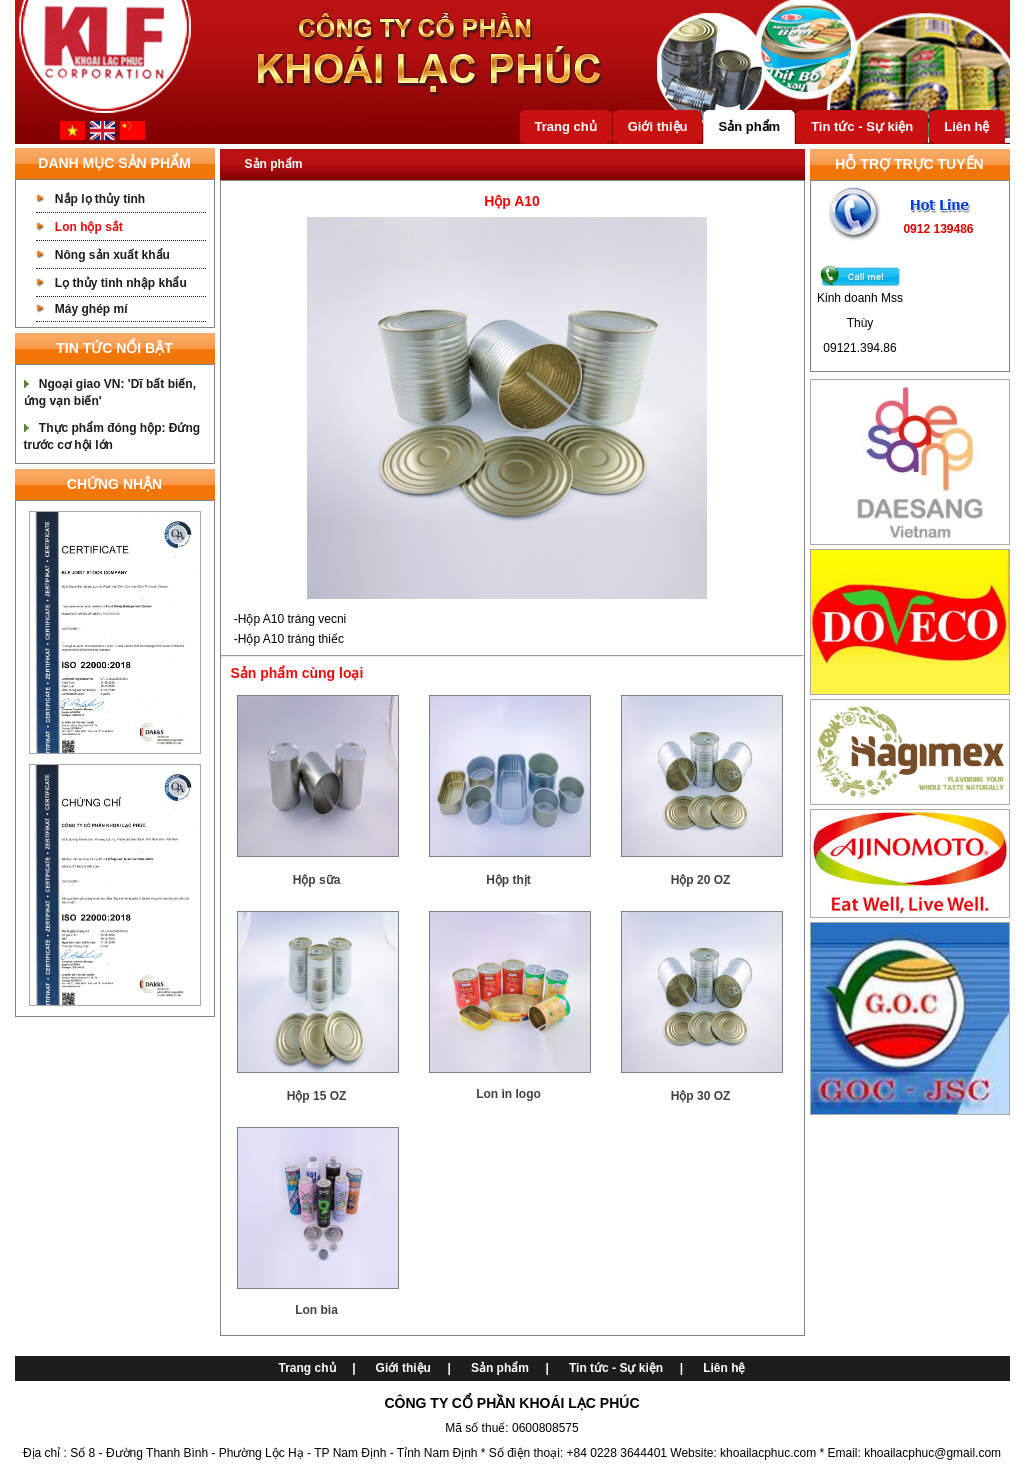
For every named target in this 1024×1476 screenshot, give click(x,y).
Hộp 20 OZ (701, 880)
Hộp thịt (508, 880)
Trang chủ (566, 126)
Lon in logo (508, 1094)
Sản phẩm (749, 126)
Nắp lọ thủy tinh (100, 199)
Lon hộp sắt (89, 227)
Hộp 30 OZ (701, 1096)
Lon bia (316, 1310)
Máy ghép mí (91, 309)
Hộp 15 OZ (317, 1096)
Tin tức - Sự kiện (862, 126)
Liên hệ (966, 126)
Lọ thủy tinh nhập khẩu (121, 283)
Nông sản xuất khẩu (112, 255)
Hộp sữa (317, 880)
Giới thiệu (658, 126)
